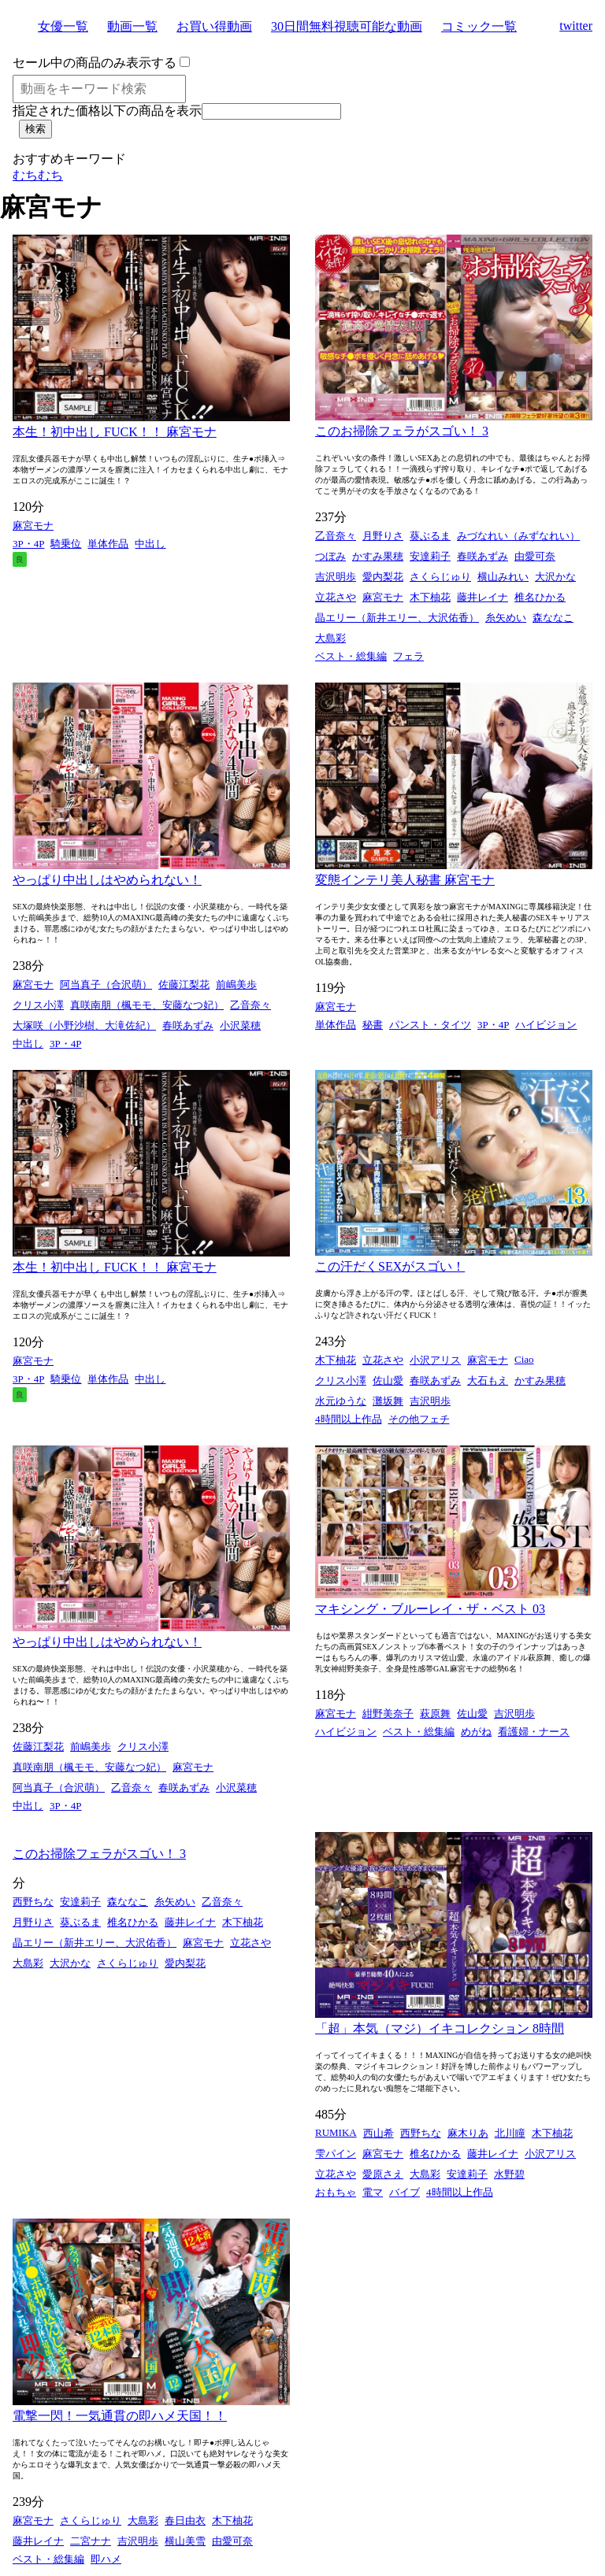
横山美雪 (185, 2541)
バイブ (404, 2192)
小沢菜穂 (240, 1025)
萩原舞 (435, 1713)
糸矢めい (505, 618)
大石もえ (487, 1380)
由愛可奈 (534, 556)
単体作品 (107, 544)
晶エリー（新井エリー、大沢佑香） (397, 618)
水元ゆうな (340, 1401)
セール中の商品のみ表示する (94, 62)
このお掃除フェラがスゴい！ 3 (401, 431)
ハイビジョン (546, 1025)
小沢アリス (435, 1360)
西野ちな (33, 1902)
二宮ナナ (90, 2541)
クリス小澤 (38, 1005)
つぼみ (330, 556)
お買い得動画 (214, 26)
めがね (476, 1732)
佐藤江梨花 (184, 984)
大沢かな (555, 577)
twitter (575, 25)
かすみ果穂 (377, 556)
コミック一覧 (479, 26)
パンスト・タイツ (430, 1025)
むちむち (38, 175)
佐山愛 (388, 1380)
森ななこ (553, 618)
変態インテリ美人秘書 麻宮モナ (405, 879)
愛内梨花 (382, 577)
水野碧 (509, 2174)
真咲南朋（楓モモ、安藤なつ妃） (147, 1005)
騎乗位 (65, 544)
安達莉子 (430, 556)
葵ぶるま (430, 536)
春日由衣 (185, 2520)
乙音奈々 (335, 536)
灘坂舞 (388, 1401)
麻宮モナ (33, 525)
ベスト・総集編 (351, 656)
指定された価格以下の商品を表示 (107, 110)
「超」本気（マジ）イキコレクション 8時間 (439, 2028)
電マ (372, 2192)
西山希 (378, 2133)
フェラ (408, 656)
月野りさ (382, 536)
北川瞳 (510, 2133)
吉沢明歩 (335, 577)
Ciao (524, 1359)
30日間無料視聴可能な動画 (346, 26)
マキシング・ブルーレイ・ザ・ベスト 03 (430, 1609)
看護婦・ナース (534, 1732)
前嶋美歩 (236, 984)
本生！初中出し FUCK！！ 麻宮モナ (115, 432)
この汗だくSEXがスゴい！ (390, 1266)
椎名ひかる (540, 597)
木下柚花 (430, 597)
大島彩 (330, 638)
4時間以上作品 (348, 1419)
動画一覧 (132, 26)
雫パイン (335, 2154)
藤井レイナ (482, 597)
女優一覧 (63, 26)
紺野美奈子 (388, 1713)
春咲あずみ (482, 556)
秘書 (372, 1025)
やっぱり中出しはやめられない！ (107, 879)
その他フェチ (419, 1419)
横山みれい (503, 577)
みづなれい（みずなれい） (518, 536)
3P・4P (28, 544)
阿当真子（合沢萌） (106, 984)
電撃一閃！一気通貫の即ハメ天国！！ (120, 2415)
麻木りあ (467, 2133)
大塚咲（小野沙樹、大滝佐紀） (84, 1025)
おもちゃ (335, 2192)
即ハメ (106, 2559)
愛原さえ (382, 2174)
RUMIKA (336, 2132)
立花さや (335, 597)
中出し (150, 544)
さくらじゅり (440, 577)
